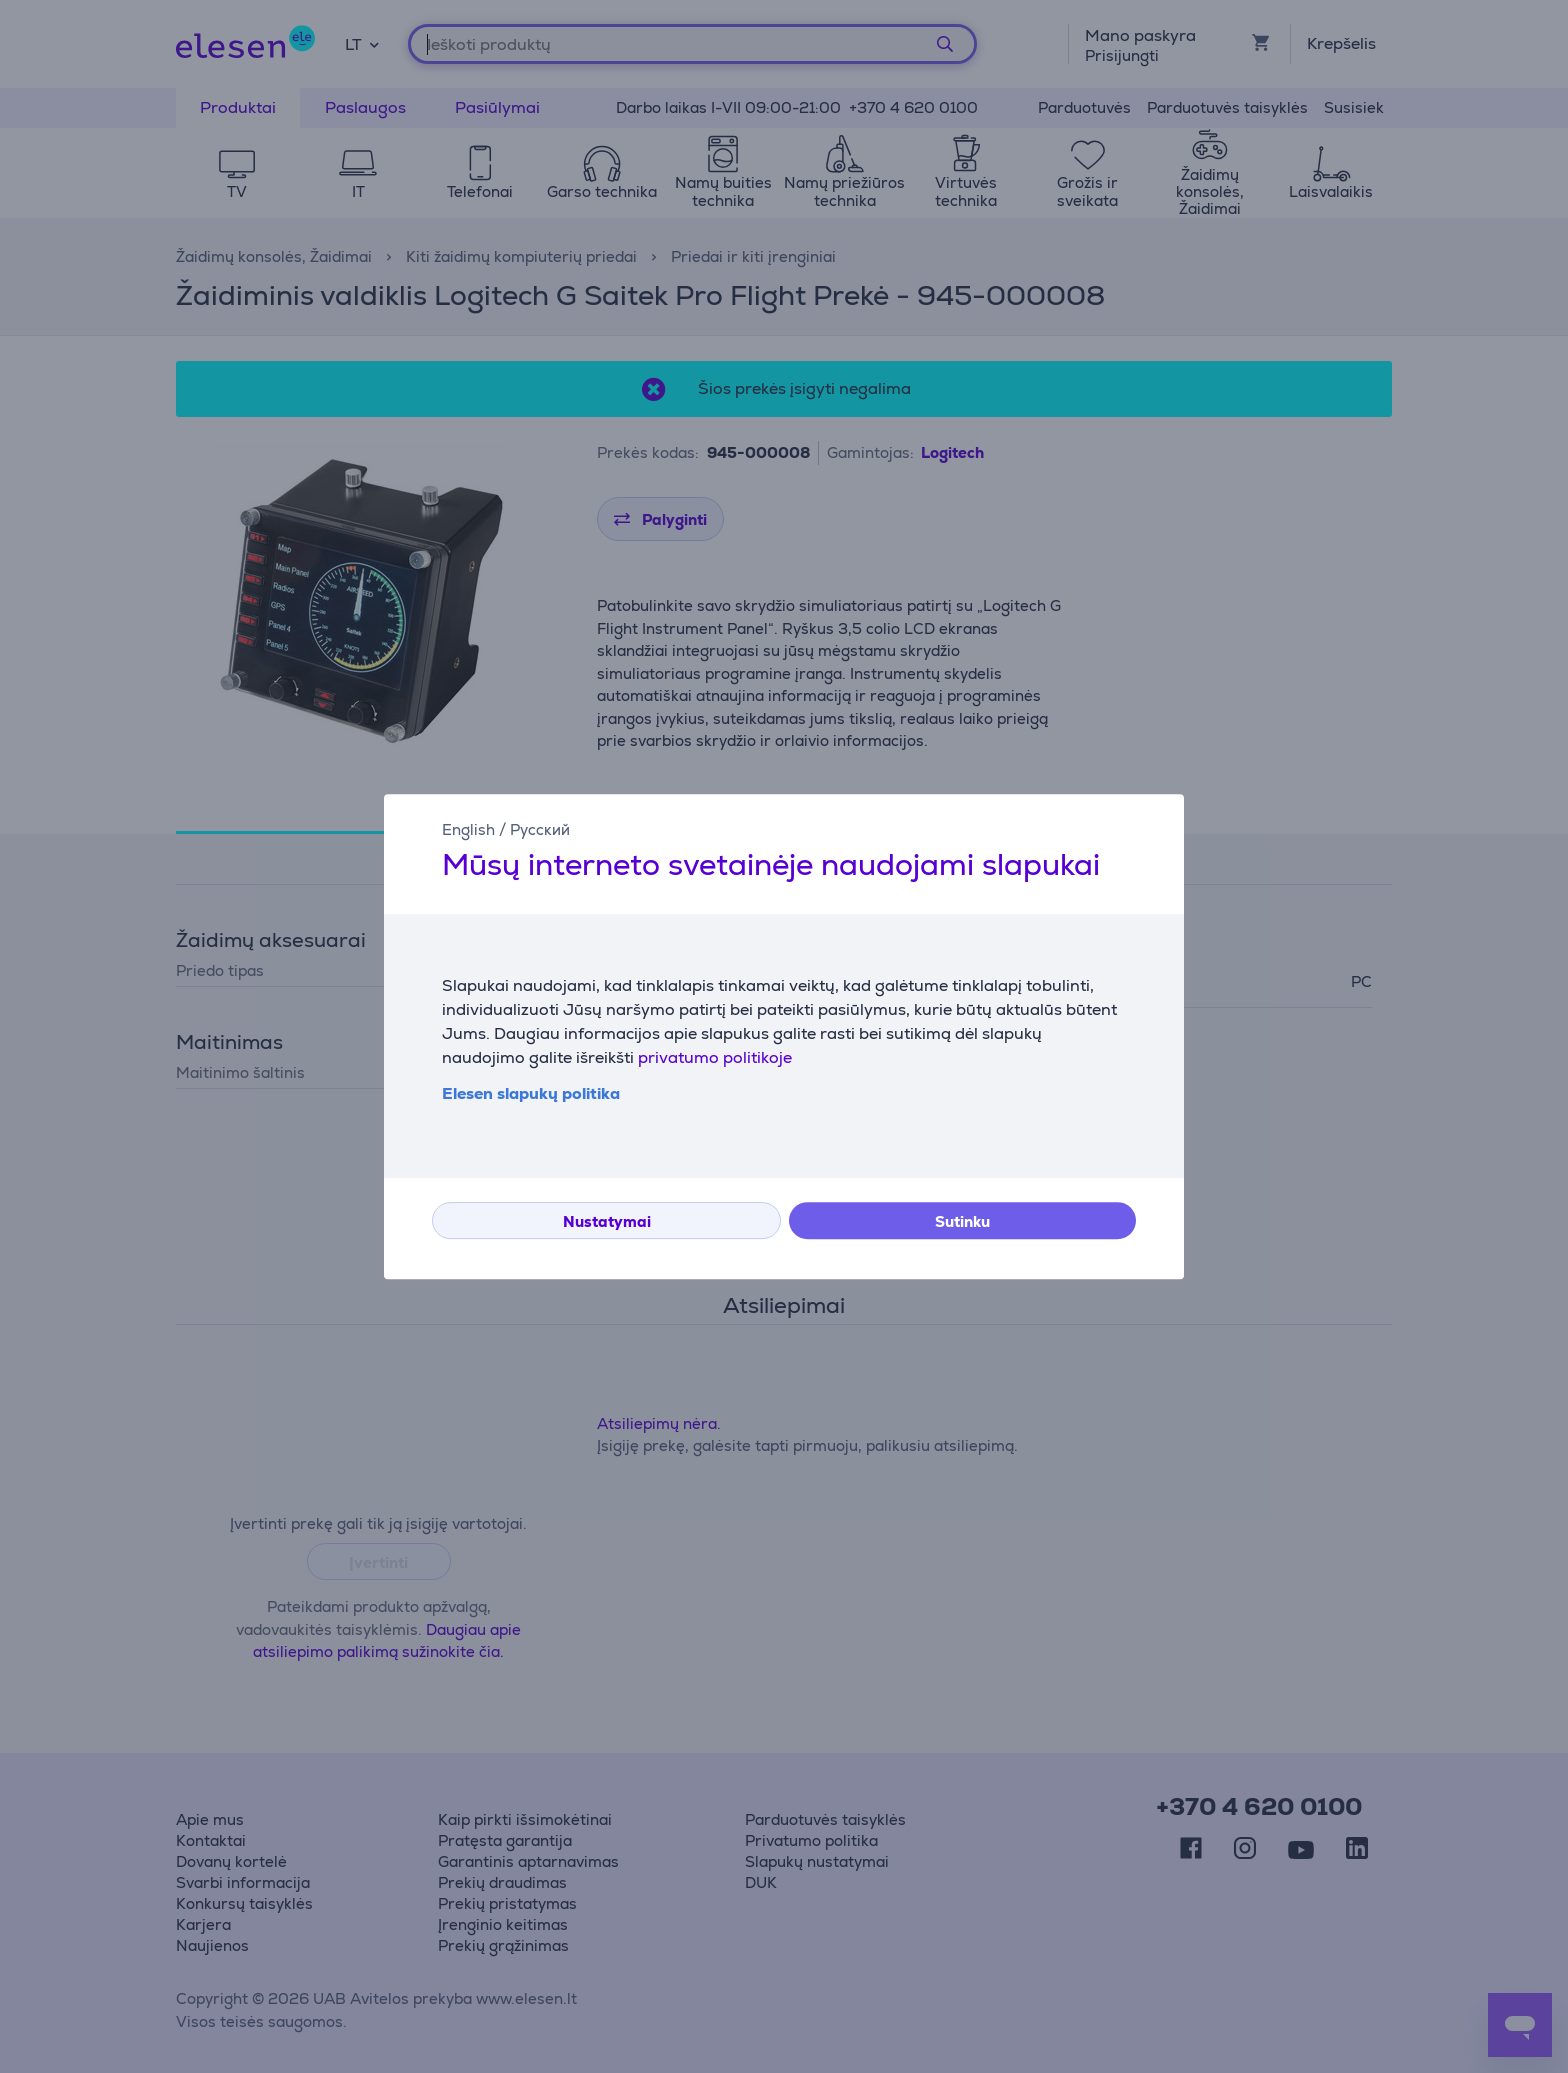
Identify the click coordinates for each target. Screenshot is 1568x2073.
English (468, 829)
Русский (540, 829)
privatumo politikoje (715, 1057)
